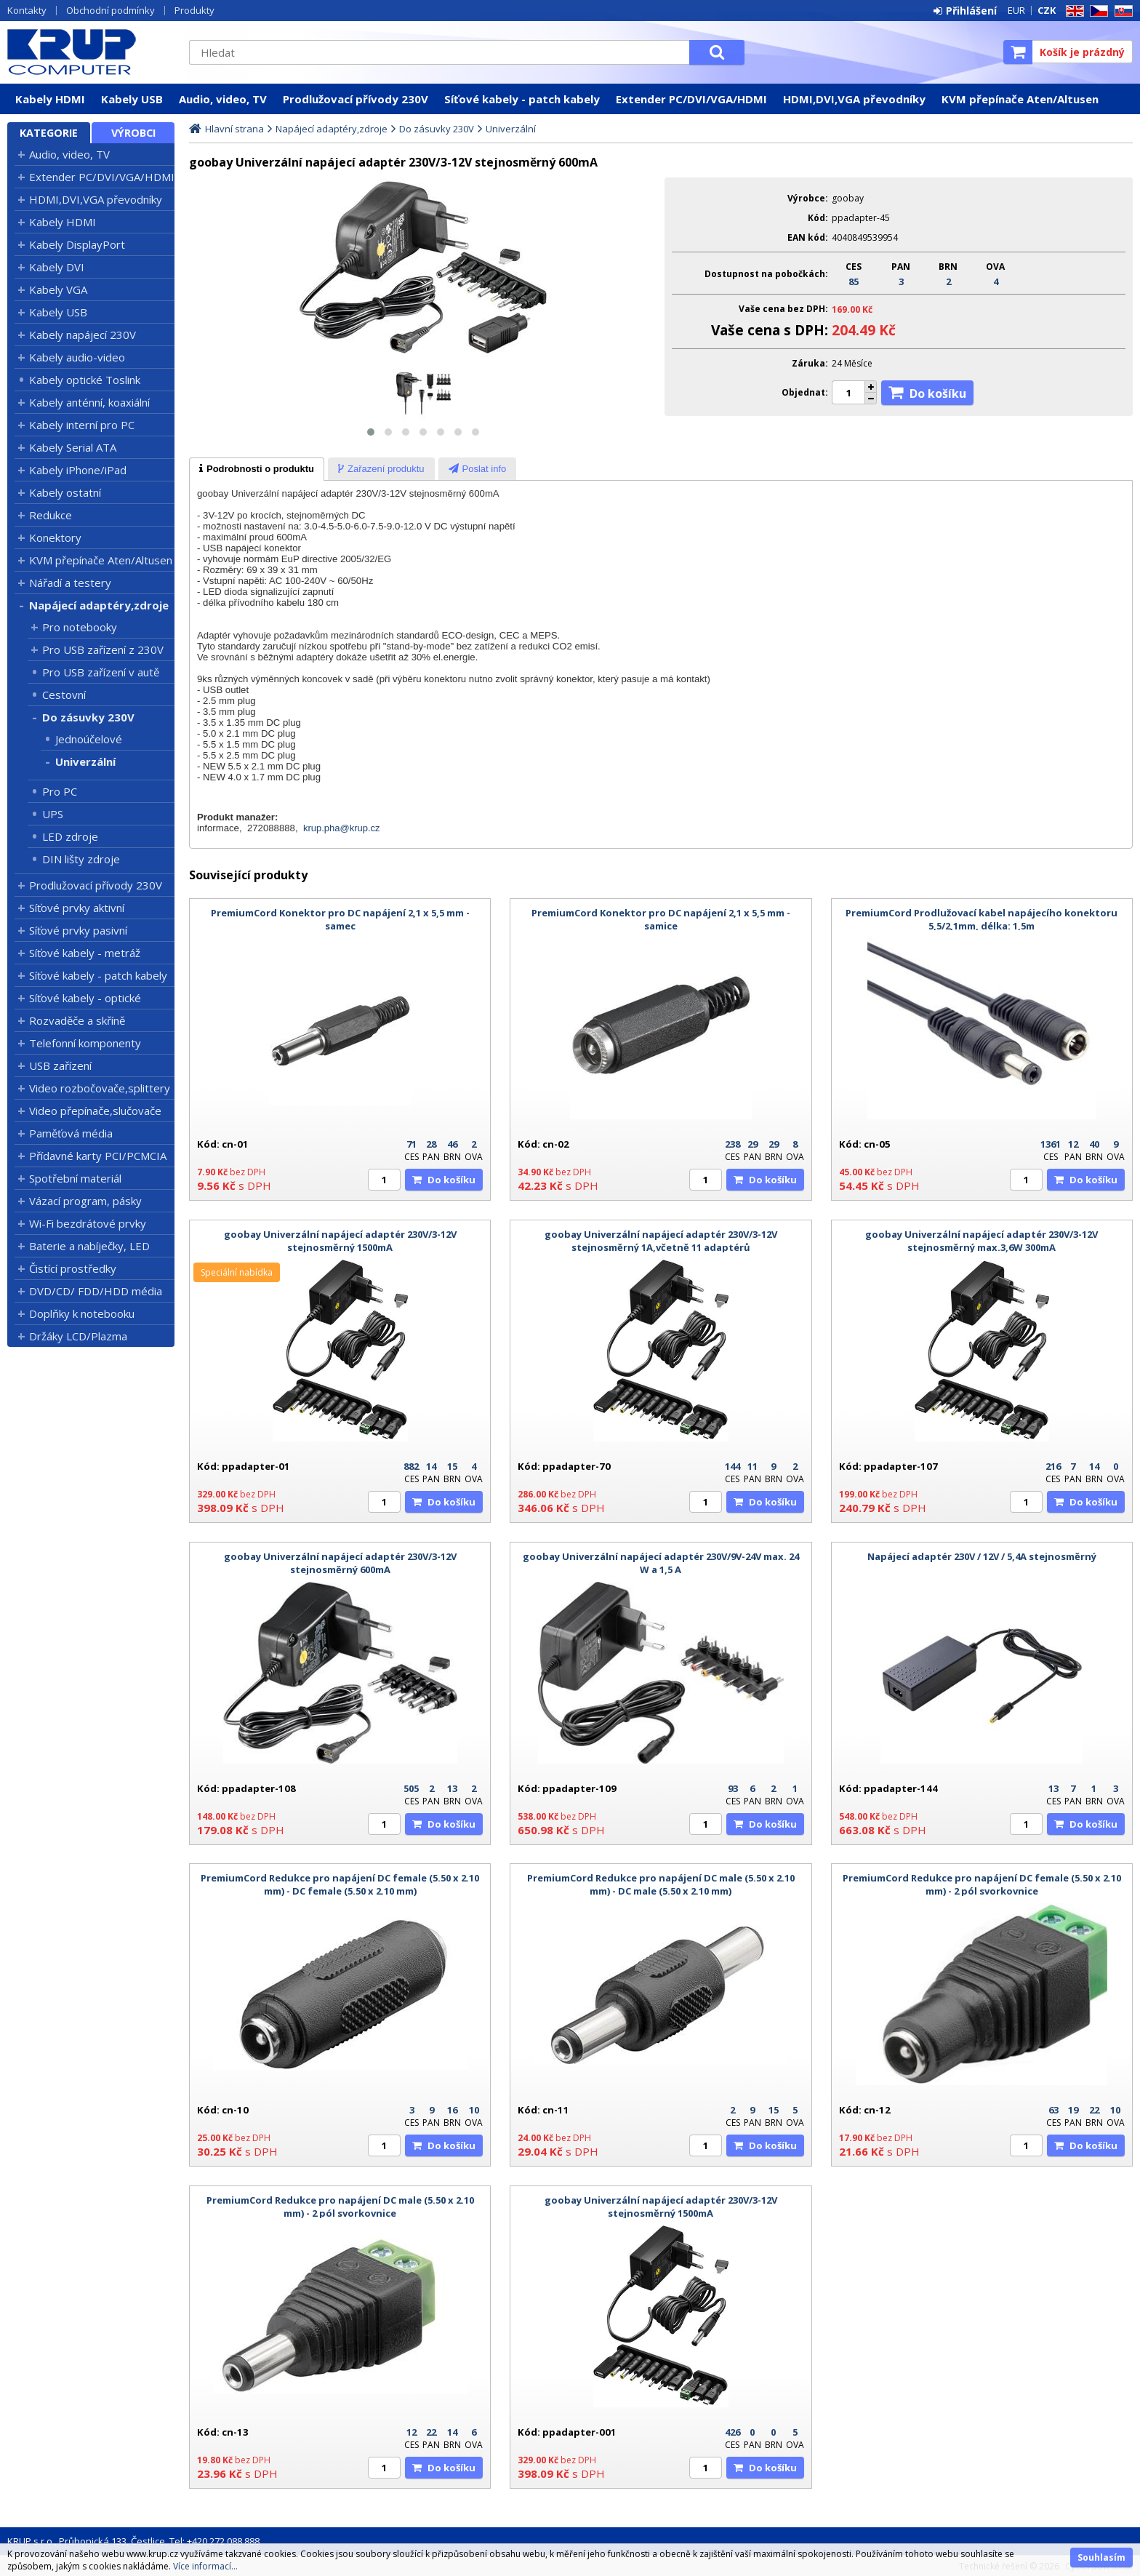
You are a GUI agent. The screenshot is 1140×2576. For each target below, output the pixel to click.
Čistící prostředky (72, 1268)
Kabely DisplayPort (77, 244)
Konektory (55, 537)
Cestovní (64, 694)
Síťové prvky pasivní (78, 930)
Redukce (50, 515)
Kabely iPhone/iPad (78, 470)
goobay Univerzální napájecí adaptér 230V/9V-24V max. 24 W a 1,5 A (661, 1563)
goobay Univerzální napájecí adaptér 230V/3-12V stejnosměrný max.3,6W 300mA (981, 1241)
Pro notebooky (79, 627)
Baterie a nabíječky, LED (89, 1246)
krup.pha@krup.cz (341, 828)
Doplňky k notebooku (82, 1313)
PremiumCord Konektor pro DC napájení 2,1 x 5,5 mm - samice (660, 919)
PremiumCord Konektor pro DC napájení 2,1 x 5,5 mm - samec (340, 919)
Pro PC (59, 791)
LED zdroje (70, 836)
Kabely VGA (58, 289)
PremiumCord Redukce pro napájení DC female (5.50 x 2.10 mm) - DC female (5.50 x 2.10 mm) (340, 1884)
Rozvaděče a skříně (77, 1020)
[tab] (256, 469)
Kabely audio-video (77, 357)
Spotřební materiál (75, 1178)
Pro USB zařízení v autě (100, 672)
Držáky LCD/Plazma (78, 1336)
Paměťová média (71, 1133)
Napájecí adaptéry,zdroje (99, 605)
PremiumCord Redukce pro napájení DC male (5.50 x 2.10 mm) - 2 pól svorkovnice (340, 2206)
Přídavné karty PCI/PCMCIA (97, 1155)
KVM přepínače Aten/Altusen (1020, 99)
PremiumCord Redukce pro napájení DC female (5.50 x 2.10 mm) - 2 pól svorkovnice (982, 1884)
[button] (371, 432)
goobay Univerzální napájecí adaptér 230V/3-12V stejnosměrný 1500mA (340, 1241)
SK (1121, 11)
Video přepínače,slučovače (95, 1110)
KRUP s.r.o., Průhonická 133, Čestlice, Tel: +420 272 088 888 (133, 2541)
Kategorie (49, 133)
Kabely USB (132, 99)
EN (1072, 11)
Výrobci (133, 133)
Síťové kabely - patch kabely (522, 99)
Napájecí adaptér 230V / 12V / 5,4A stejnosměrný (981, 1556)
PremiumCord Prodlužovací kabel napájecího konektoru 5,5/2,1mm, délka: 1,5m (981, 919)
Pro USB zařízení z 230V (103, 649)
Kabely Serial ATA (72, 447)
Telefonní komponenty (85, 1043)
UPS (52, 814)
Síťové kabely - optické (85, 998)
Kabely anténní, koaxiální (89, 402)
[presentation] (257, 469)
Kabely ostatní (65, 492)
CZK (1046, 10)
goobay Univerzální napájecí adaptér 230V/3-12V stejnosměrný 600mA (340, 1563)
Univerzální (85, 761)
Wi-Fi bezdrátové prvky (87, 1223)
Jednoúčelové (88, 739)
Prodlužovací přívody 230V (355, 99)
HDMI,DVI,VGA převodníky (854, 99)
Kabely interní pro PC (82, 424)
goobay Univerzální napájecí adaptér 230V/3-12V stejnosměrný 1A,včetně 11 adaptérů (661, 1241)
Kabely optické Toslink (84, 379)
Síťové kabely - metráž (84, 952)
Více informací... (205, 2566)
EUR (1016, 10)
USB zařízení (60, 1065)
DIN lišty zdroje (81, 859)
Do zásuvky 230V (88, 717)
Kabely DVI (56, 267)
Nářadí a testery (70, 582)
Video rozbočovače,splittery (99, 1088)
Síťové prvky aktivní (76, 907)
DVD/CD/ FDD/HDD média (95, 1291)
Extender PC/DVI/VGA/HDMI (691, 99)
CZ (1096, 11)
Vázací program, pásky (85, 1200)
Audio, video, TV (223, 99)
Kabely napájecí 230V (82, 334)
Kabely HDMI (50, 99)
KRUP (90, 51)
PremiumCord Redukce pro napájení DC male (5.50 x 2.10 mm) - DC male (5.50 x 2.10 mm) (661, 1884)
